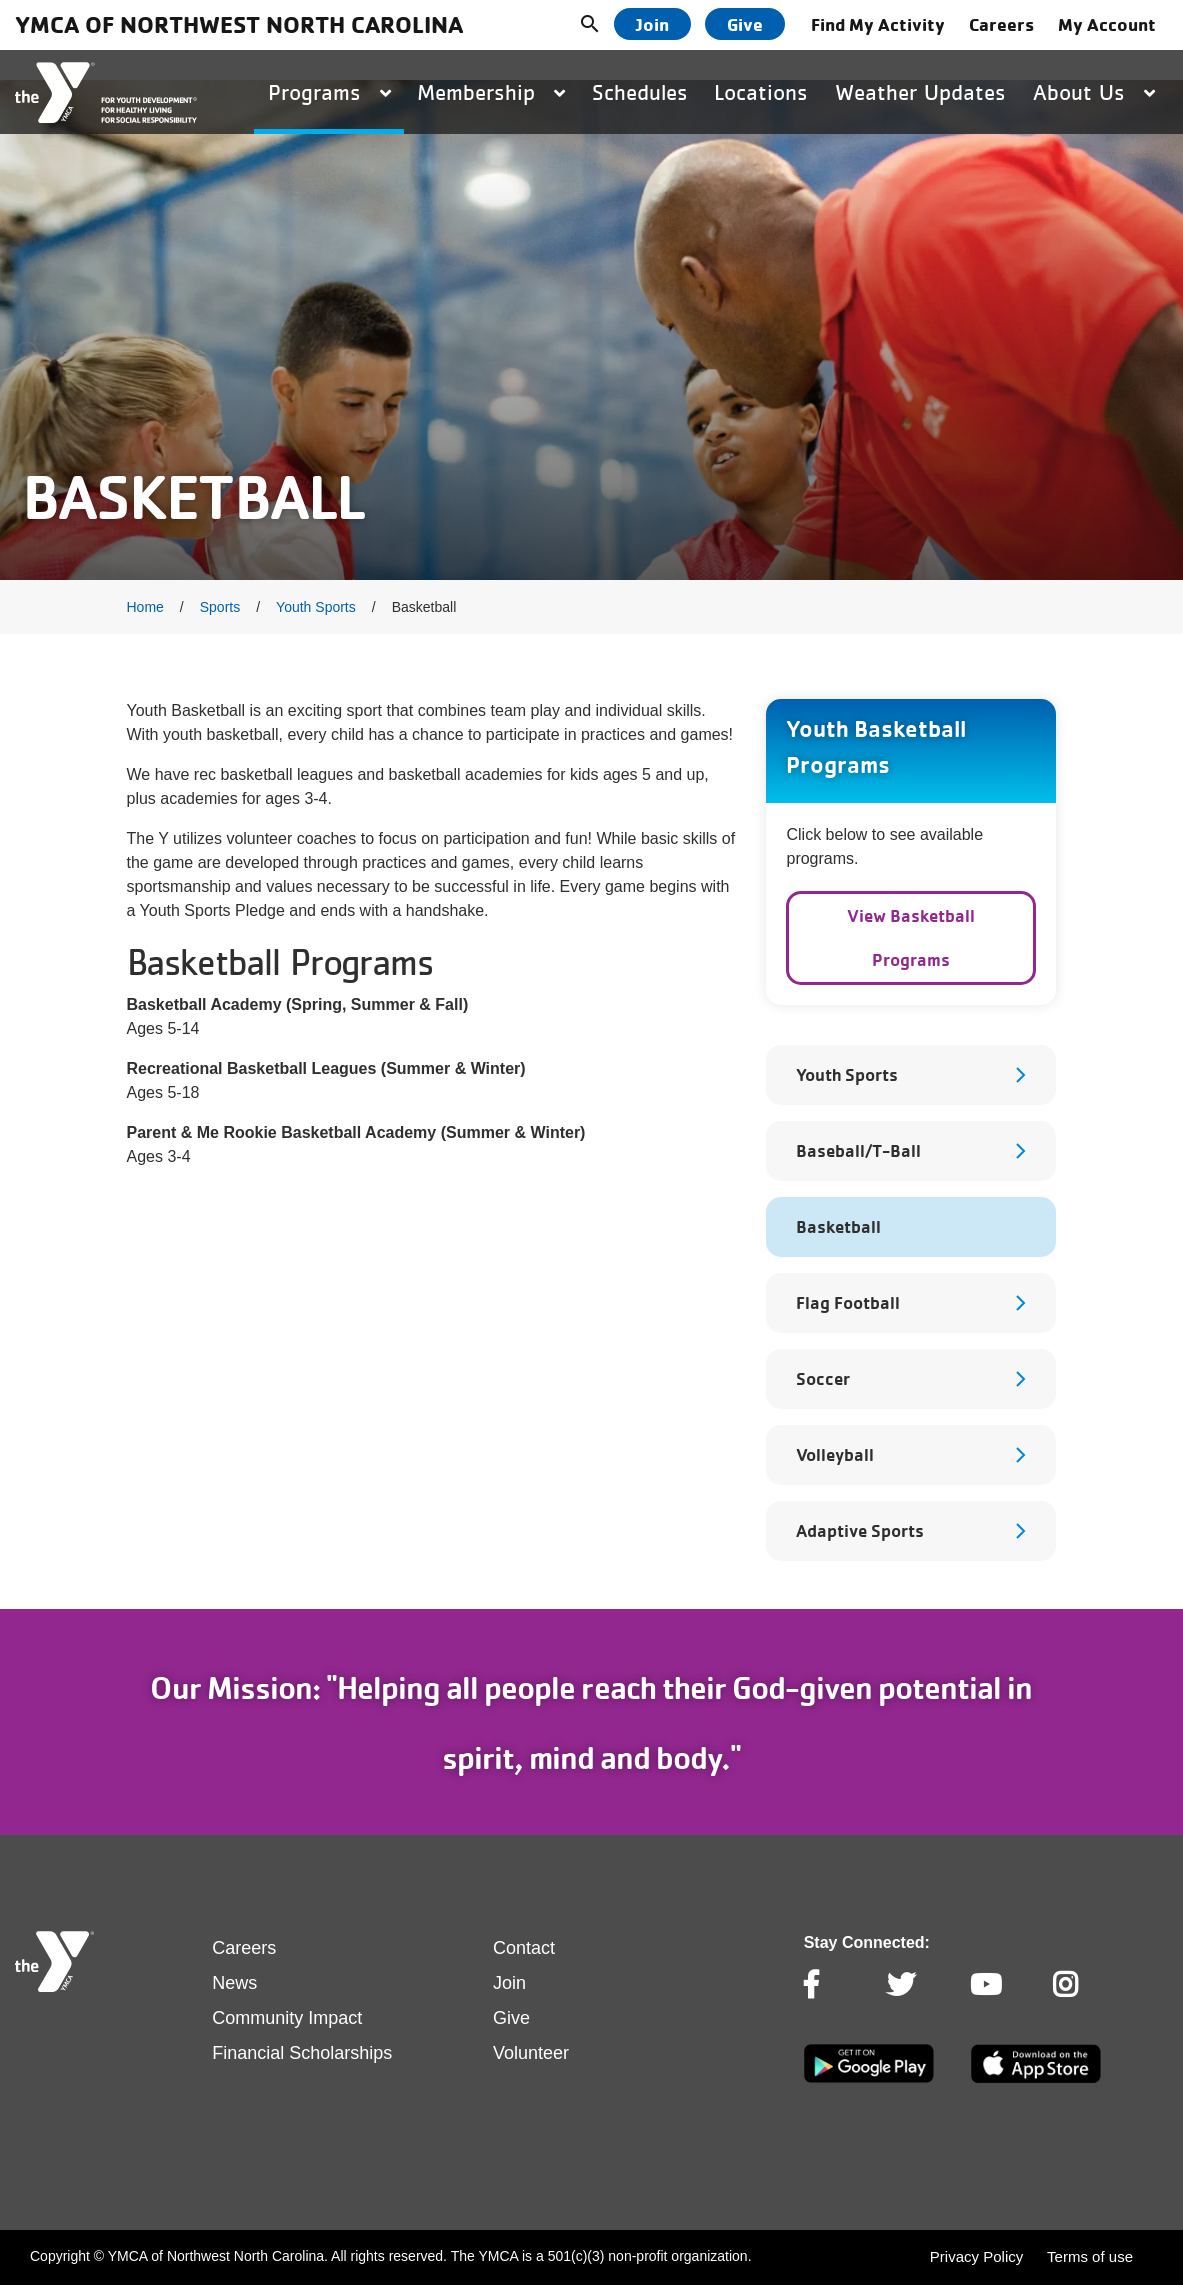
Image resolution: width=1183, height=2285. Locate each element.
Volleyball (835, 1454)
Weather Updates (920, 92)
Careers (1001, 24)
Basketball (838, 1226)
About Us (1094, 92)
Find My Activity (878, 24)
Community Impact (287, 2018)
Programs (329, 92)
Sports (220, 607)
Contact (524, 1948)
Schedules (640, 92)
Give (745, 24)
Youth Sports (316, 607)
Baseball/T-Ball (858, 1150)
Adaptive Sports (860, 1530)
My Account (1107, 24)
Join (652, 24)
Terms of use (1090, 2256)
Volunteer (531, 2053)
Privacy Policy (976, 2256)
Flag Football (848, 1302)
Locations (761, 92)
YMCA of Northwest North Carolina (239, 24)
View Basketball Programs (911, 937)
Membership (491, 92)
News (234, 1983)
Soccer (823, 1378)
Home (145, 607)
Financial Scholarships (302, 2053)
